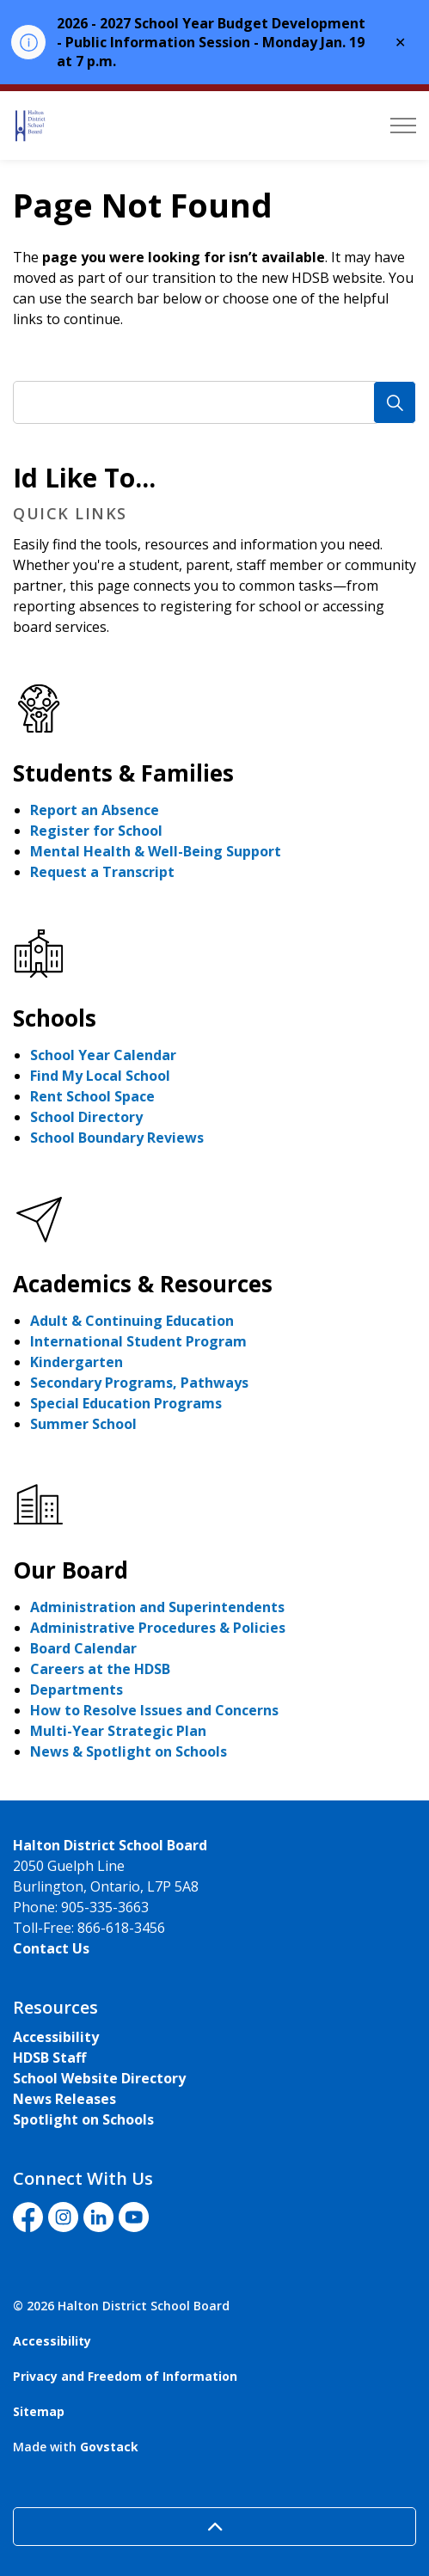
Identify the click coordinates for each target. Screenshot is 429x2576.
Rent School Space (92, 1096)
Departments (76, 1689)
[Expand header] (403, 125)
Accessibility (56, 2036)
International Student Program (138, 1341)
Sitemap (38, 2411)
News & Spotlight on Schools (128, 1751)
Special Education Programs (126, 1403)
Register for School (96, 830)
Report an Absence (94, 809)
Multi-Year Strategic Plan (118, 1730)
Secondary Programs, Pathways (139, 1382)
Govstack (109, 2446)
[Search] (394, 402)
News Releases (64, 2098)
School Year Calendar (103, 1055)
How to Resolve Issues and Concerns (154, 1710)
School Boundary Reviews (117, 1137)
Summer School (83, 1423)
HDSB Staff (49, 2057)
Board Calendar (83, 1648)
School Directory (86, 1116)
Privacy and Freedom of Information (125, 2376)
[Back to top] (214, 2526)
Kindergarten (76, 1361)
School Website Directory (99, 2078)
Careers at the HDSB (100, 1668)
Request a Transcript (102, 871)
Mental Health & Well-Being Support (155, 851)
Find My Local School (100, 1075)
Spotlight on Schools (83, 2119)
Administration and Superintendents (157, 1607)
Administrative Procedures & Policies (157, 1627)
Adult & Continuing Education (132, 1320)
